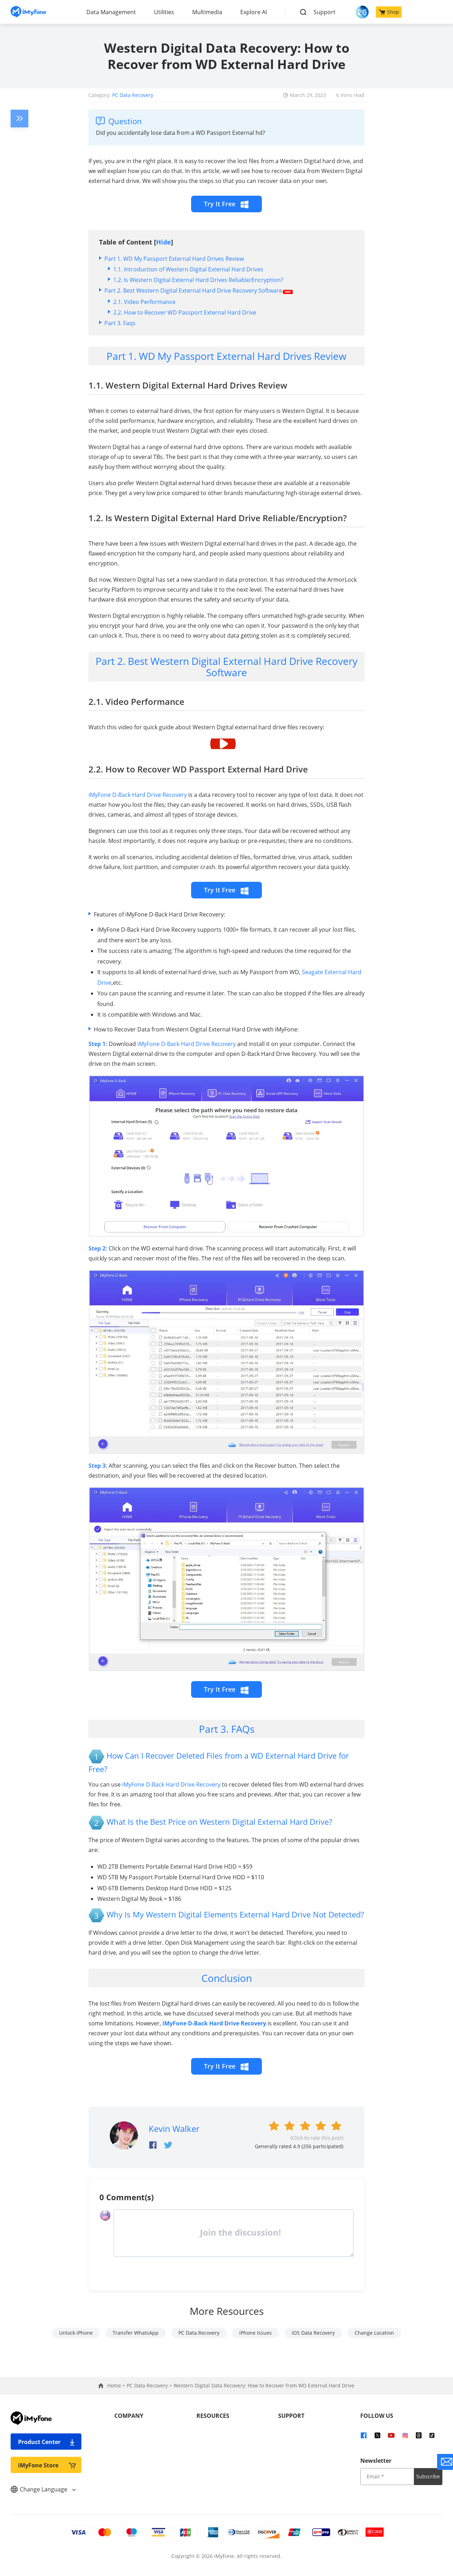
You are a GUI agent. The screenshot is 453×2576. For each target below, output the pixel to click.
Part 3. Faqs (120, 323)
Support (325, 12)
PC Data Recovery (132, 95)
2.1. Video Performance (144, 302)
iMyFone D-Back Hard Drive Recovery (137, 795)
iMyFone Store (47, 2465)
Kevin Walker (174, 2128)
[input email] (387, 2476)
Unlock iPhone (76, 2332)
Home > (117, 2385)
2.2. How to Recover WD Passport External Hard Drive (184, 312)
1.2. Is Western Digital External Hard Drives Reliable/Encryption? (198, 280)
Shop (389, 11)
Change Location (374, 2332)
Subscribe (428, 2476)
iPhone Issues (255, 2332)
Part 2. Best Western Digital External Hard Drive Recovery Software (198, 290)
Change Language (43, 2489)
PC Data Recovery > (150, 2385)
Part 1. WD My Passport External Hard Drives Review (174, 259)
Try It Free (226, 204)
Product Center (47, 2442)
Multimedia (207, 12)
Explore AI (253, 12)
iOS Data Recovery (313, 2332)
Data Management (111, 12)
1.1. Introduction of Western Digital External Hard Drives (188, 269)
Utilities (164, 12)
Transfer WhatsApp (136, 2332)
